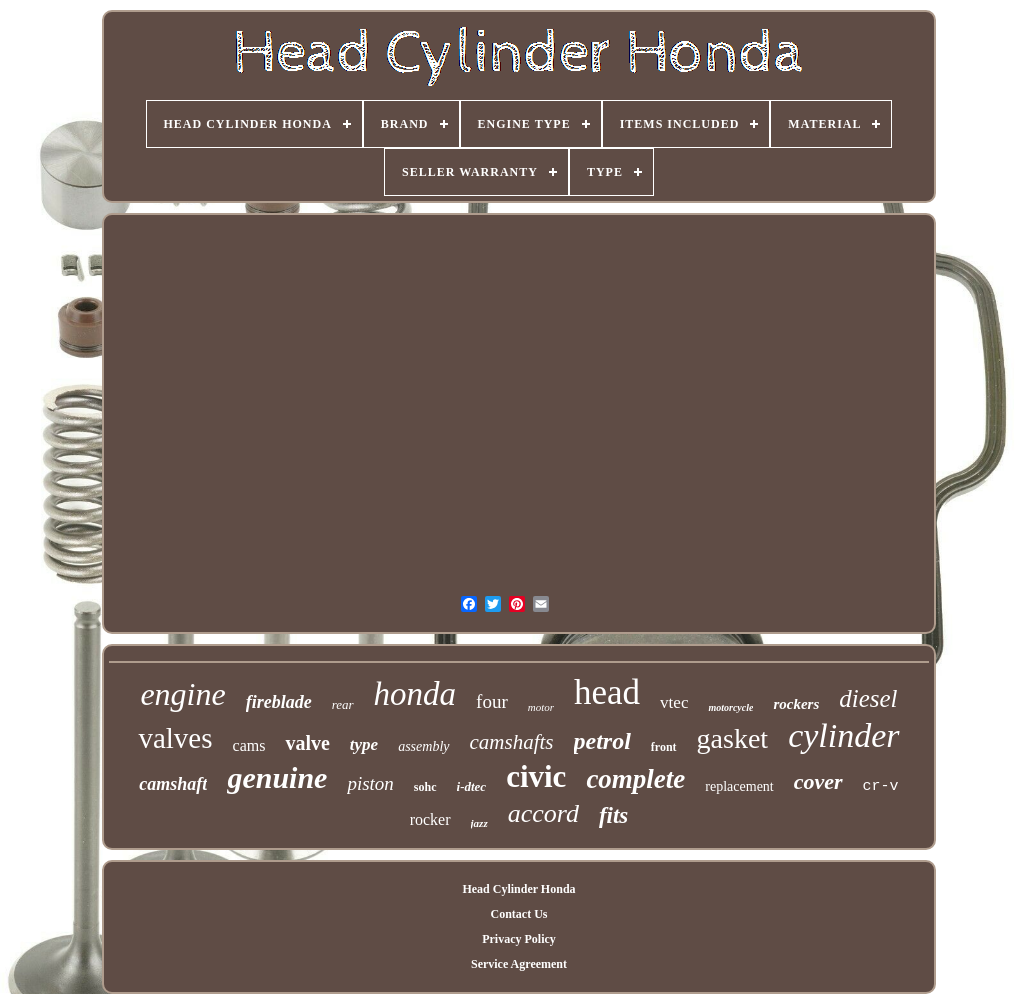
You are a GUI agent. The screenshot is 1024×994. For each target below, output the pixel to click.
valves (175, 738)
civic (536, 776)
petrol (602, 741)
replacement (739, 786)
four (492, 701)
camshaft (173, 784)
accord (543, 813)
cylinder (843, 735)
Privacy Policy (519, 939)
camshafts (512, 742)
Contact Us (518, 914)
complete (635, 779)
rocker (430, 819)
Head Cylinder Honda (518, 889)
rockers (796, 704)
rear (343, 704)
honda (415, 694)
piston (370, 783)
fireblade (279, 702)
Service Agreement (519, 964)
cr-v (881, 786)
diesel (868, 698)
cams (249, 745)
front (664, 747)
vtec (674, 702)
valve (307, 743)
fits (613, 815)
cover (818, 781)
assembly (423, 746)
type (364, 744)
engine (182, 694)
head (607, 692)
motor (541, 707)
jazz (479, 823)
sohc (425, 787)
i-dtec (472, 786)
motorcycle (730, 707)
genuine (277, 777)
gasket (733, 738)
